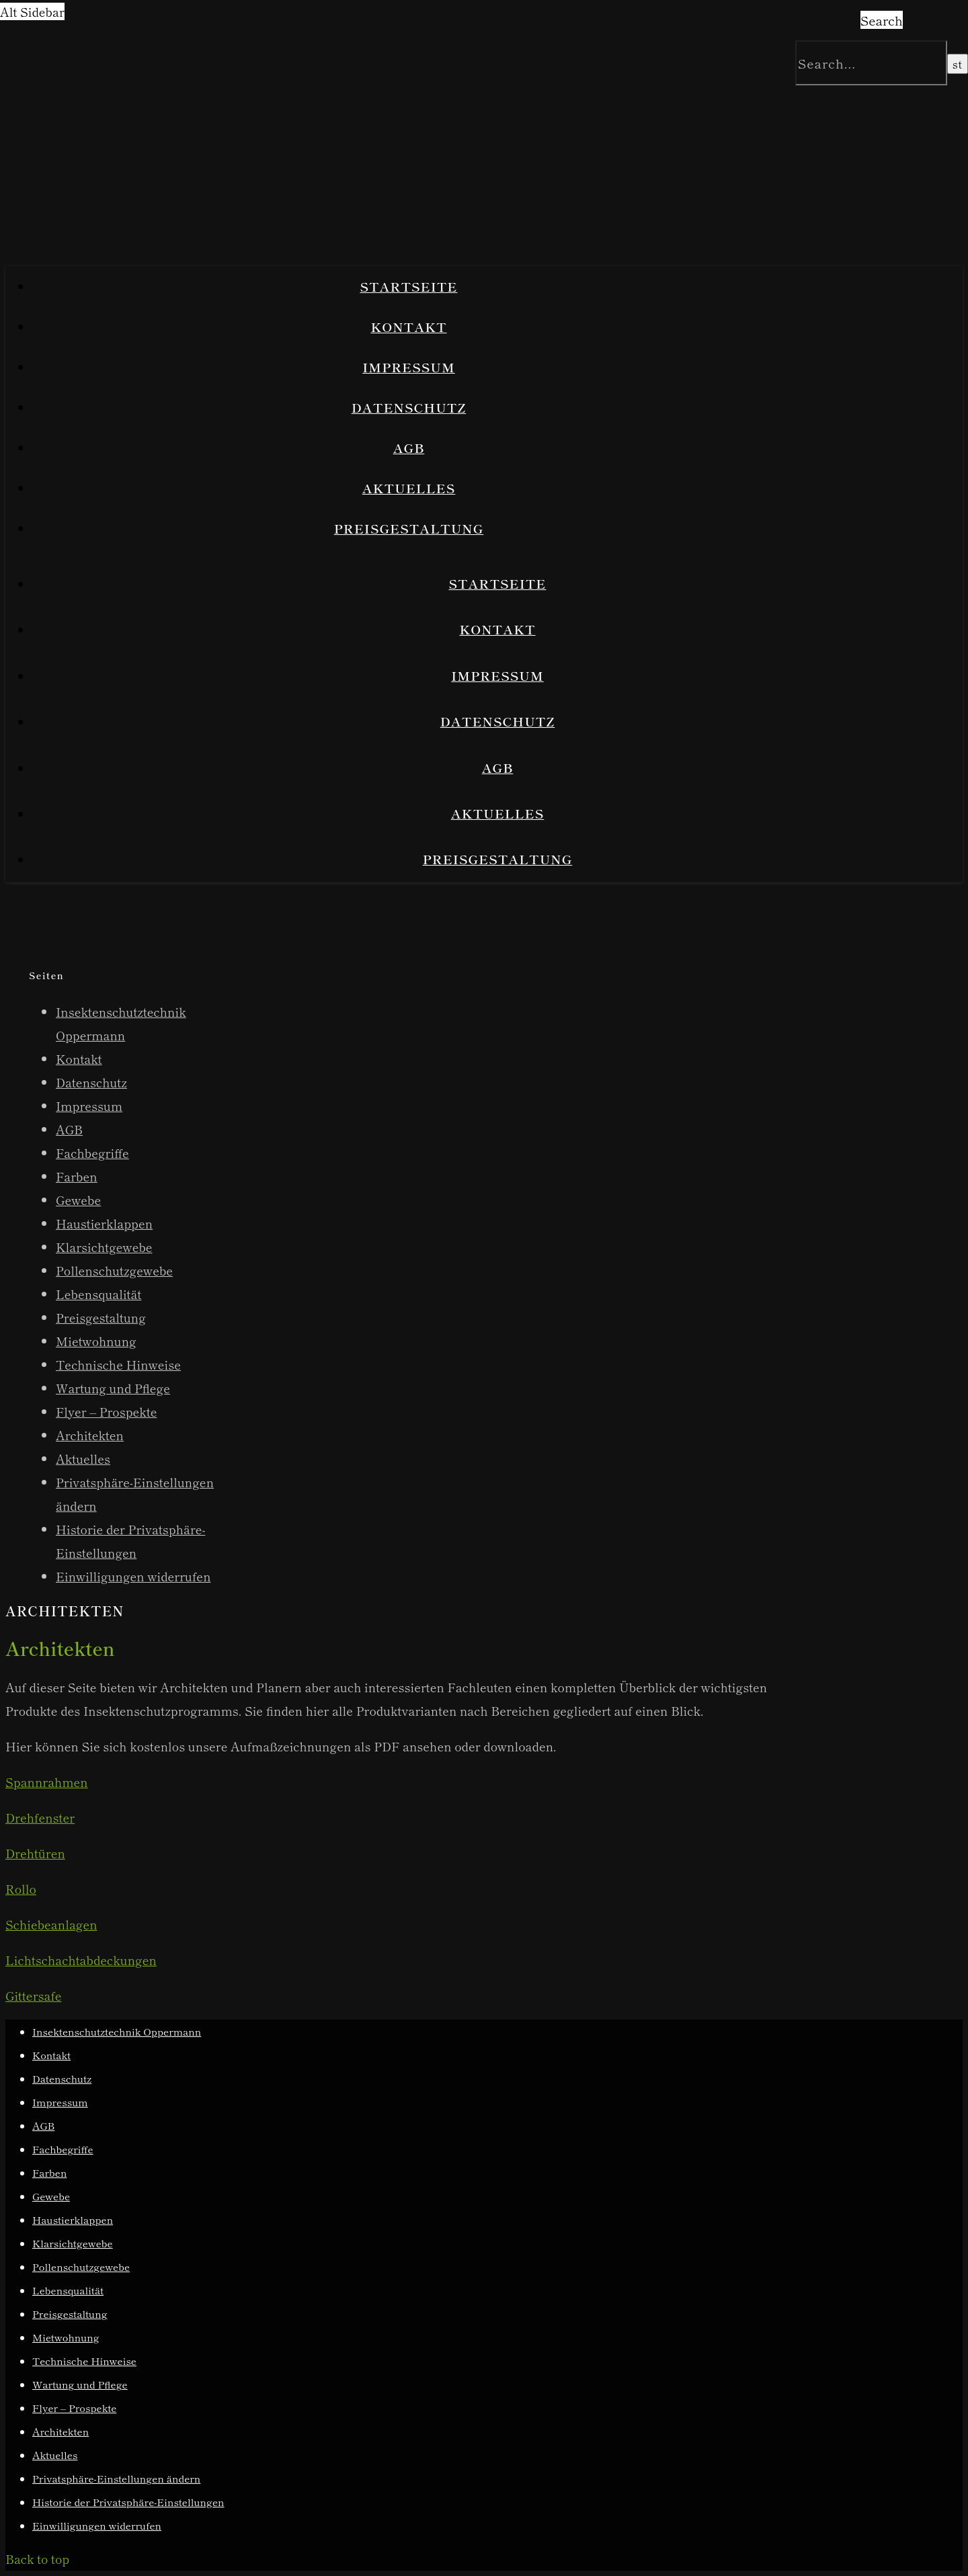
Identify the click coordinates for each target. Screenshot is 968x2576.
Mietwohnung (96, 1340)
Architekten (90, 1435)
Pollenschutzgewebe (114, 1270)
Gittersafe (33, 1995)
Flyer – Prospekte (106, 1411)
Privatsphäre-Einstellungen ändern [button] (116, 2478)
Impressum (408, 367)
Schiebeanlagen (51, 1924)
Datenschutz (409, 407)
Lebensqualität (98, 1293)
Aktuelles (409, 488)
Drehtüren (35, 1853)
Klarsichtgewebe (104, 1246)
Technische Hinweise (118, 1364)
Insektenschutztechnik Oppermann (116, 2031)
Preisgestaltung (409, 528)
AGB (409, 447)
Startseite (408, 286)
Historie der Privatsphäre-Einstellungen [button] (128, 2502)
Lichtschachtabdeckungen (81, 1959)
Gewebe (78, 1199)
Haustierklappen (104, 1223)
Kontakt (408, 326)
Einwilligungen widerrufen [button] (133, 1576)
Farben (76, 1176)
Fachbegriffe (92, 1152)
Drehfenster (40, 1817)
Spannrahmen (46, 1781)
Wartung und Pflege (113, 1388)
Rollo (20, 1888)
